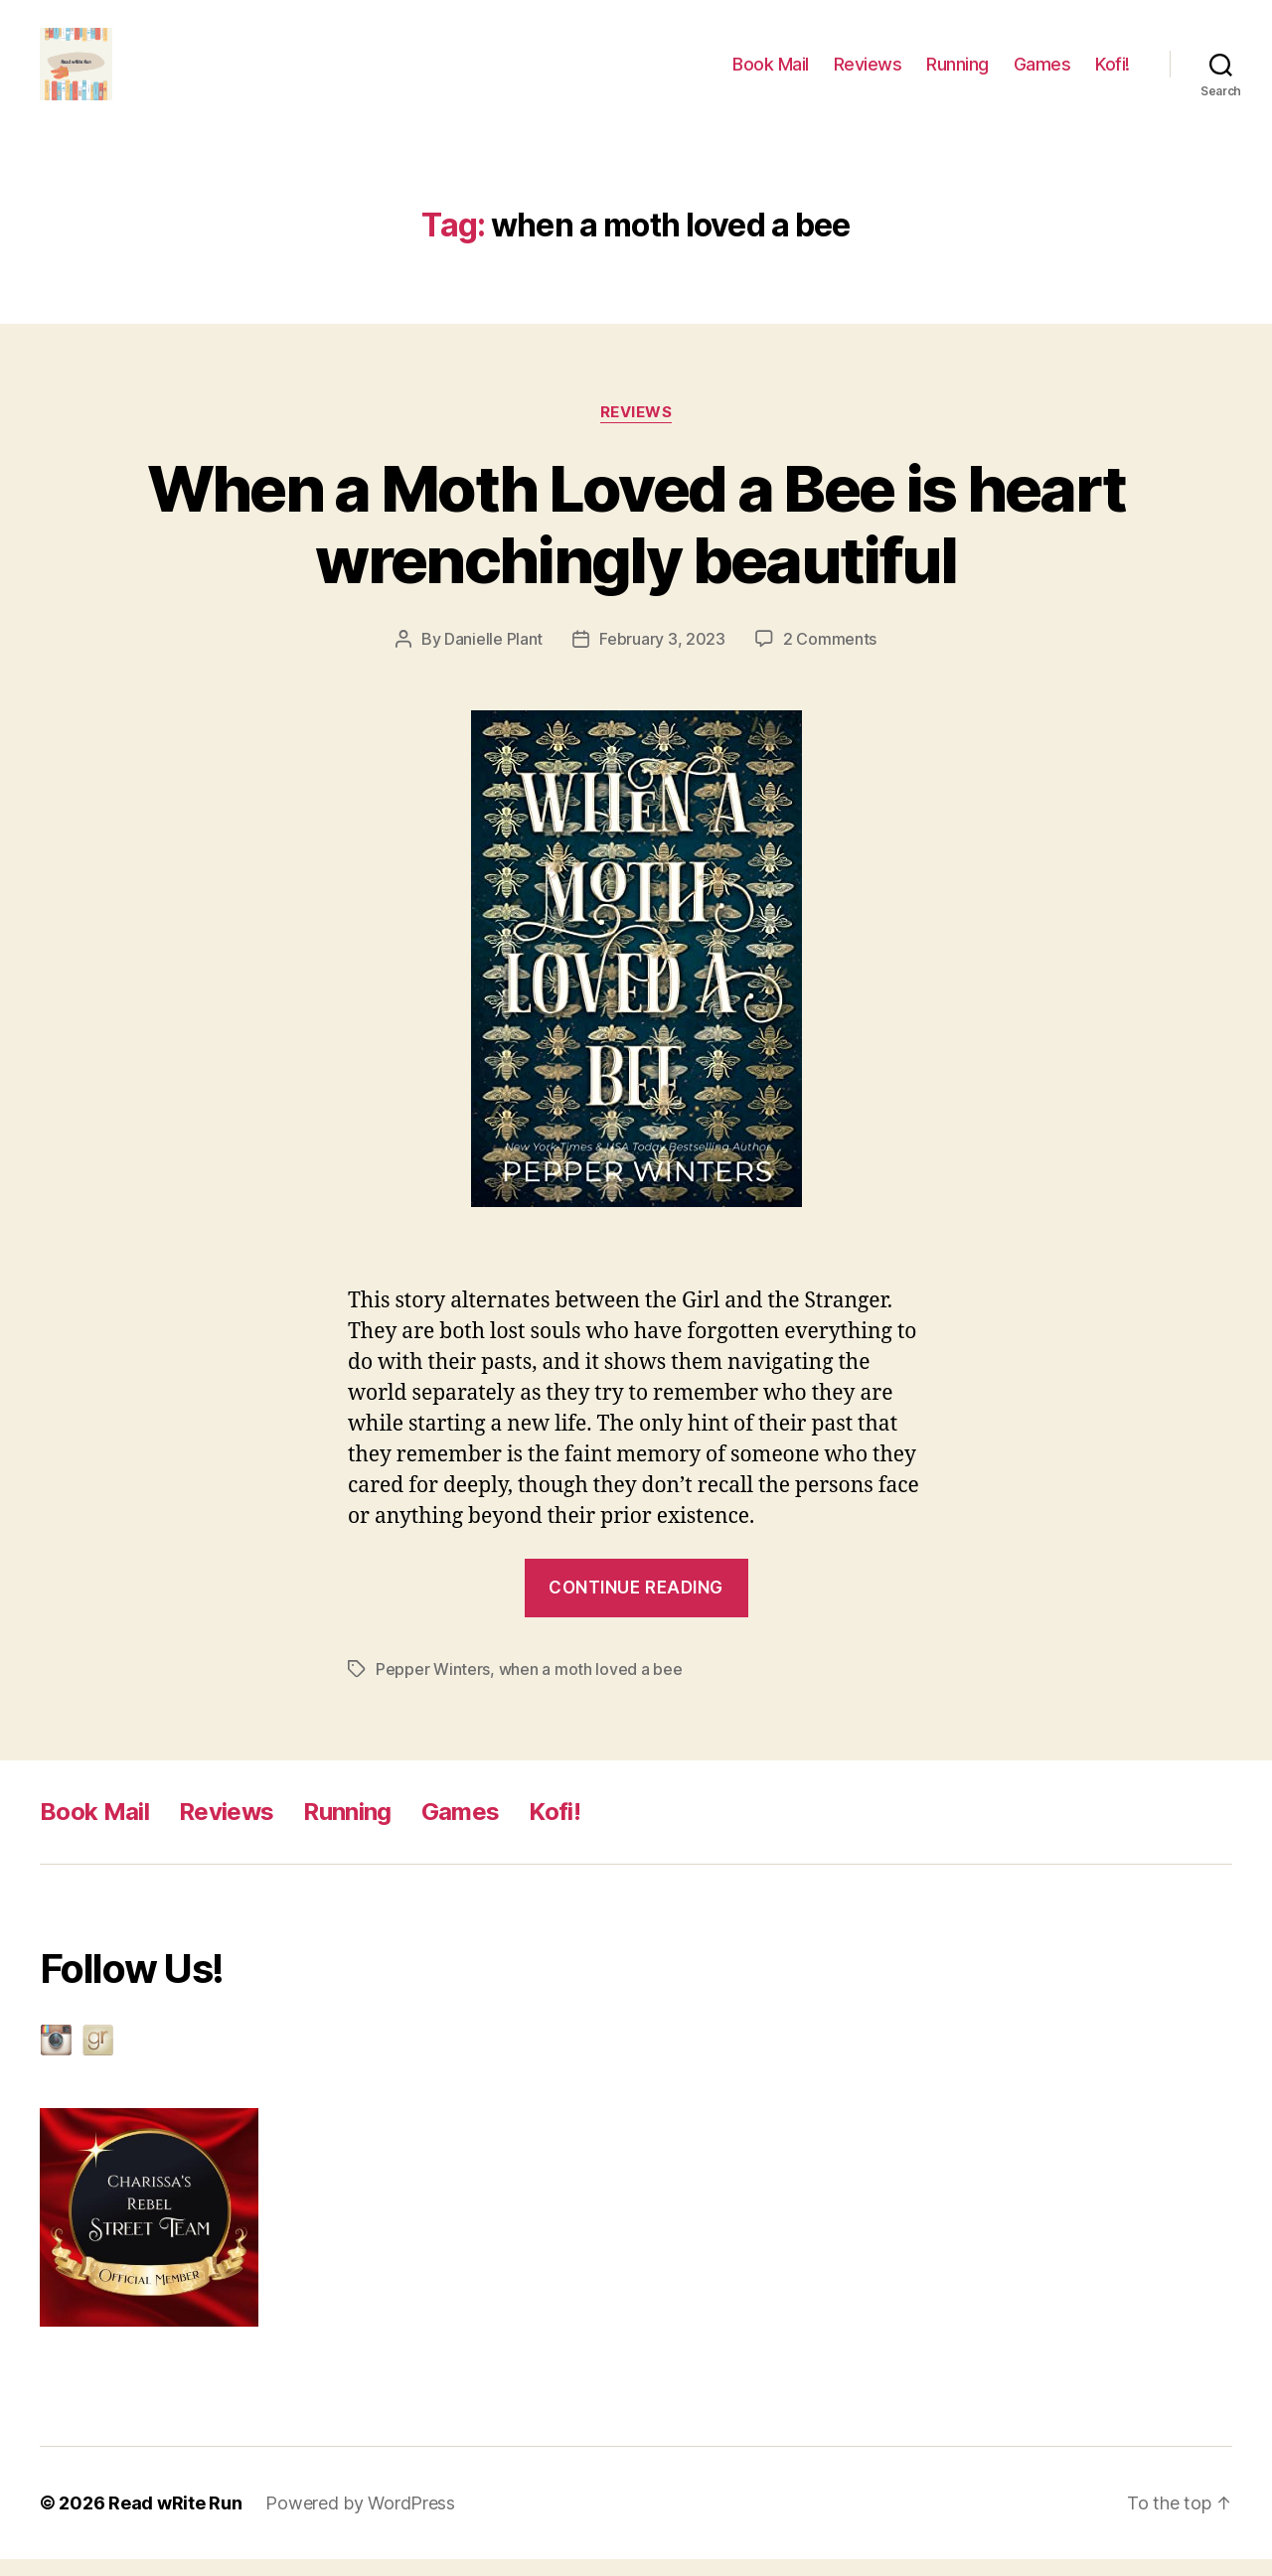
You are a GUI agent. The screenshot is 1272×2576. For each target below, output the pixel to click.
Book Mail (770, 72)
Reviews (868, 72)
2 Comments (829, 656)
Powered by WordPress (360, 2519)
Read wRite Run (174, 2519)
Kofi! (1112, 72)
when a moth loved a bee (591, 1686)
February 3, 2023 (662, 656)
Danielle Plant (493, 656)
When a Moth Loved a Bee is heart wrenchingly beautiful (636, 540)
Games (1042, 72)
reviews (636, 428)
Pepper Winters (433, 1686)
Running (957, 72)
